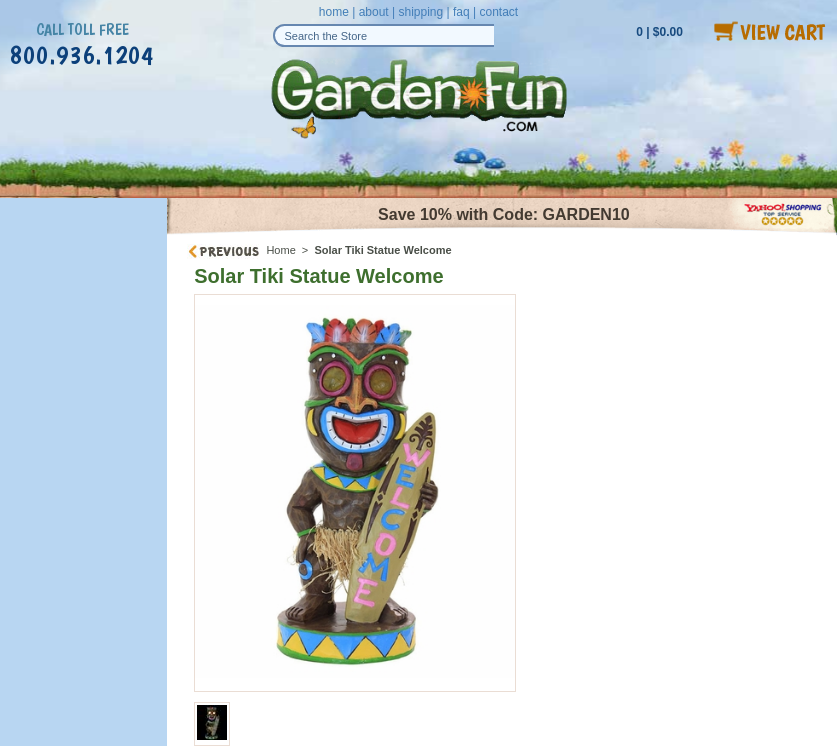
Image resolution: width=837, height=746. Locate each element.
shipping (420, 12)
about (374, 12)
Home (280, 250)
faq (461, 12)
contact (498, 12)
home (334, 12)
